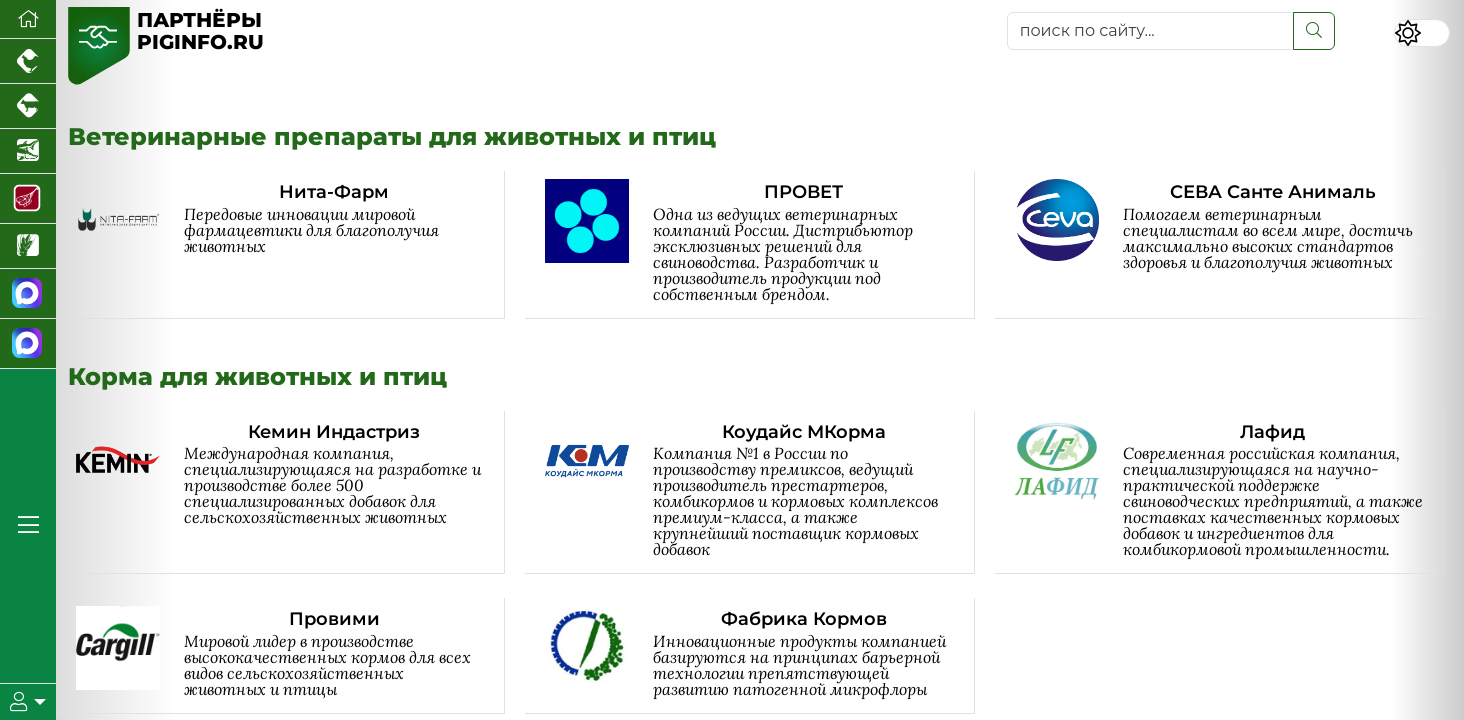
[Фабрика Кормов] (759, 655)
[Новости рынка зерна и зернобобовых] (28, 246)
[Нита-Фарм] (290, 244)
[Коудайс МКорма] (759, 492)
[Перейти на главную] (28, 19)
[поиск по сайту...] (1150, 31)
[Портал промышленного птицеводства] (28, 61)
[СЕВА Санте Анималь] (1229, 244)
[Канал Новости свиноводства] (28, 294)
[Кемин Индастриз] (290, 492)
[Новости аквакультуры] (28, 151)
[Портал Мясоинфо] (28, 199)
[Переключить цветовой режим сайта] (1422, 33)
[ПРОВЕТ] (759, 244)
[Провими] (290, 655)
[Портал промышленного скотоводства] (28, 106)
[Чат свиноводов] (28, 344)
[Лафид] (1229, 492)
